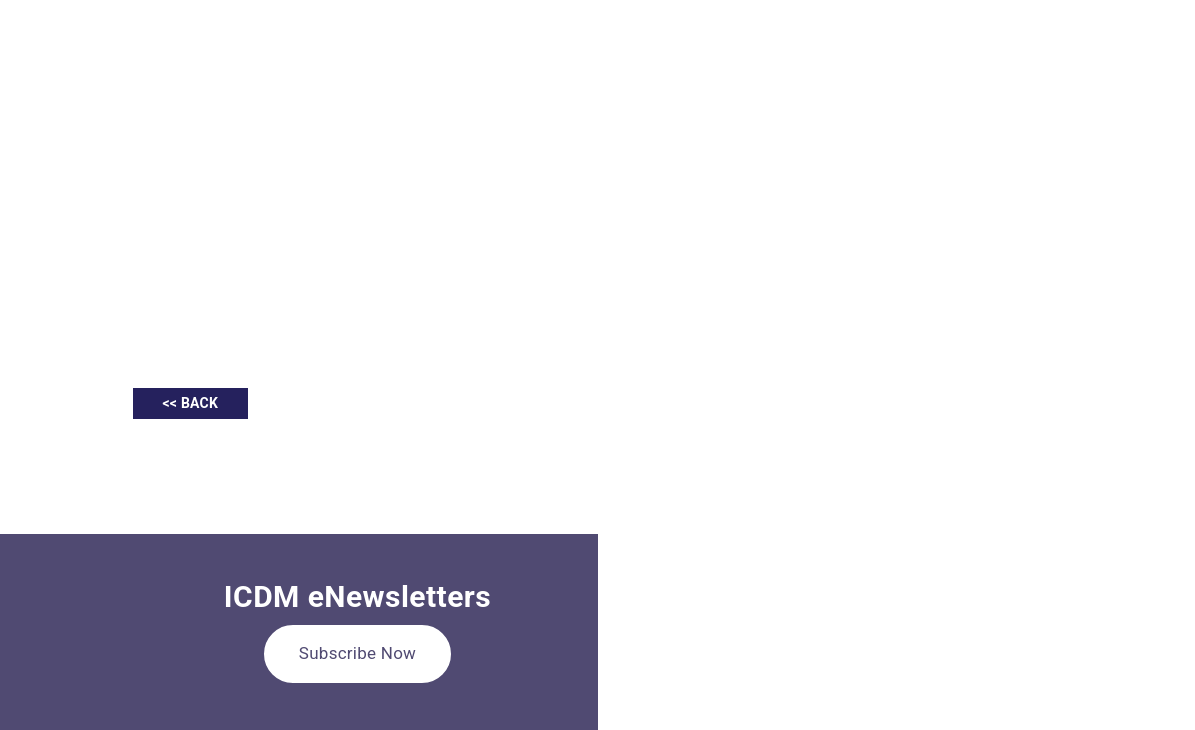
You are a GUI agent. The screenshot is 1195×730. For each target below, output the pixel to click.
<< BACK (191, 403)
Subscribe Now (357, 653)
